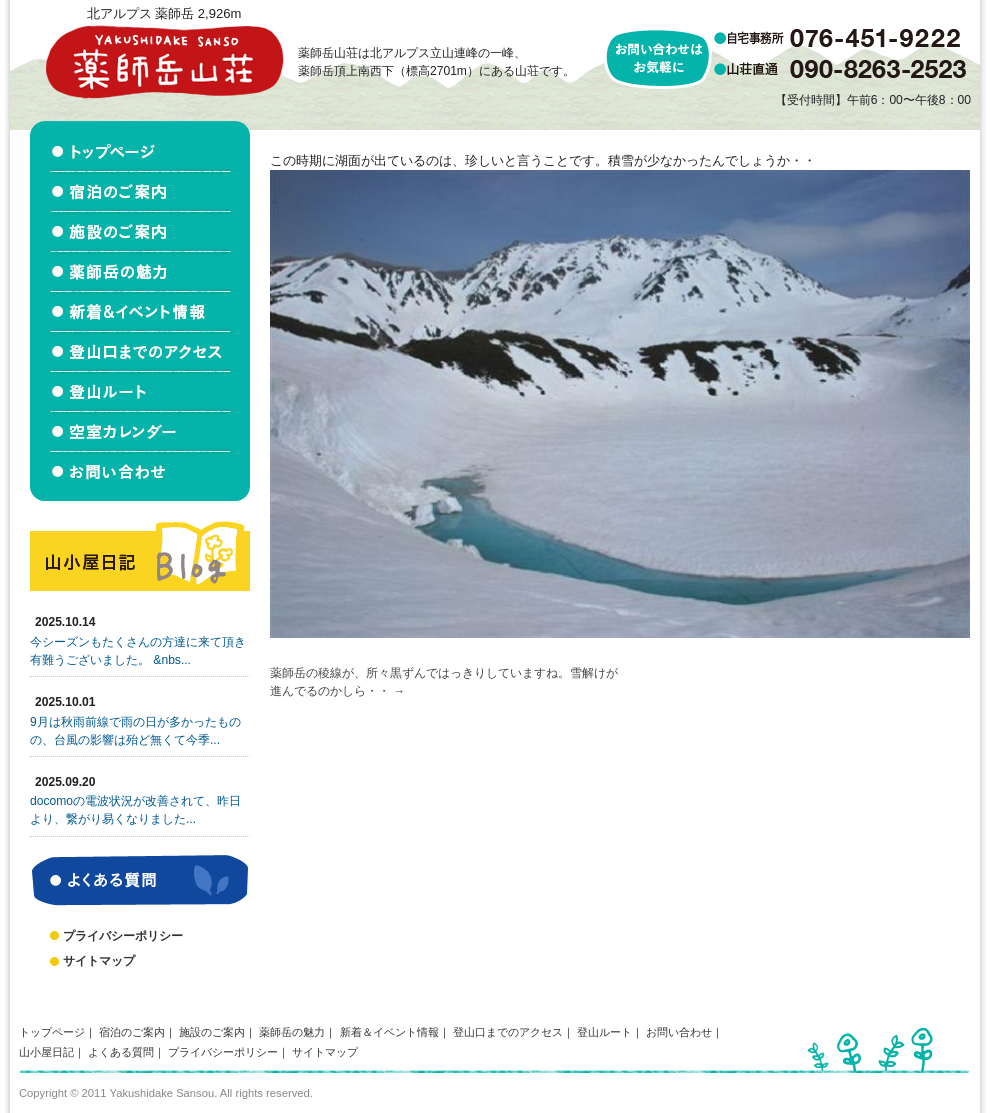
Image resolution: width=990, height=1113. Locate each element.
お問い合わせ (679, 1032)
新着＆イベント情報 (389, 1032)
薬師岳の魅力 (292, 1032)
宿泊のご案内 (132, 1032)
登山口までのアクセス (508, 1032)
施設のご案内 (212, 1032)
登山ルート (604, 1032)
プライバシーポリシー (123, 936)
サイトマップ (99, 961)
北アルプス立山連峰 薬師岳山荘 (164, 61)
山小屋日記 (46, 1052)
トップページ (52, 1032)
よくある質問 (121, 1052)
